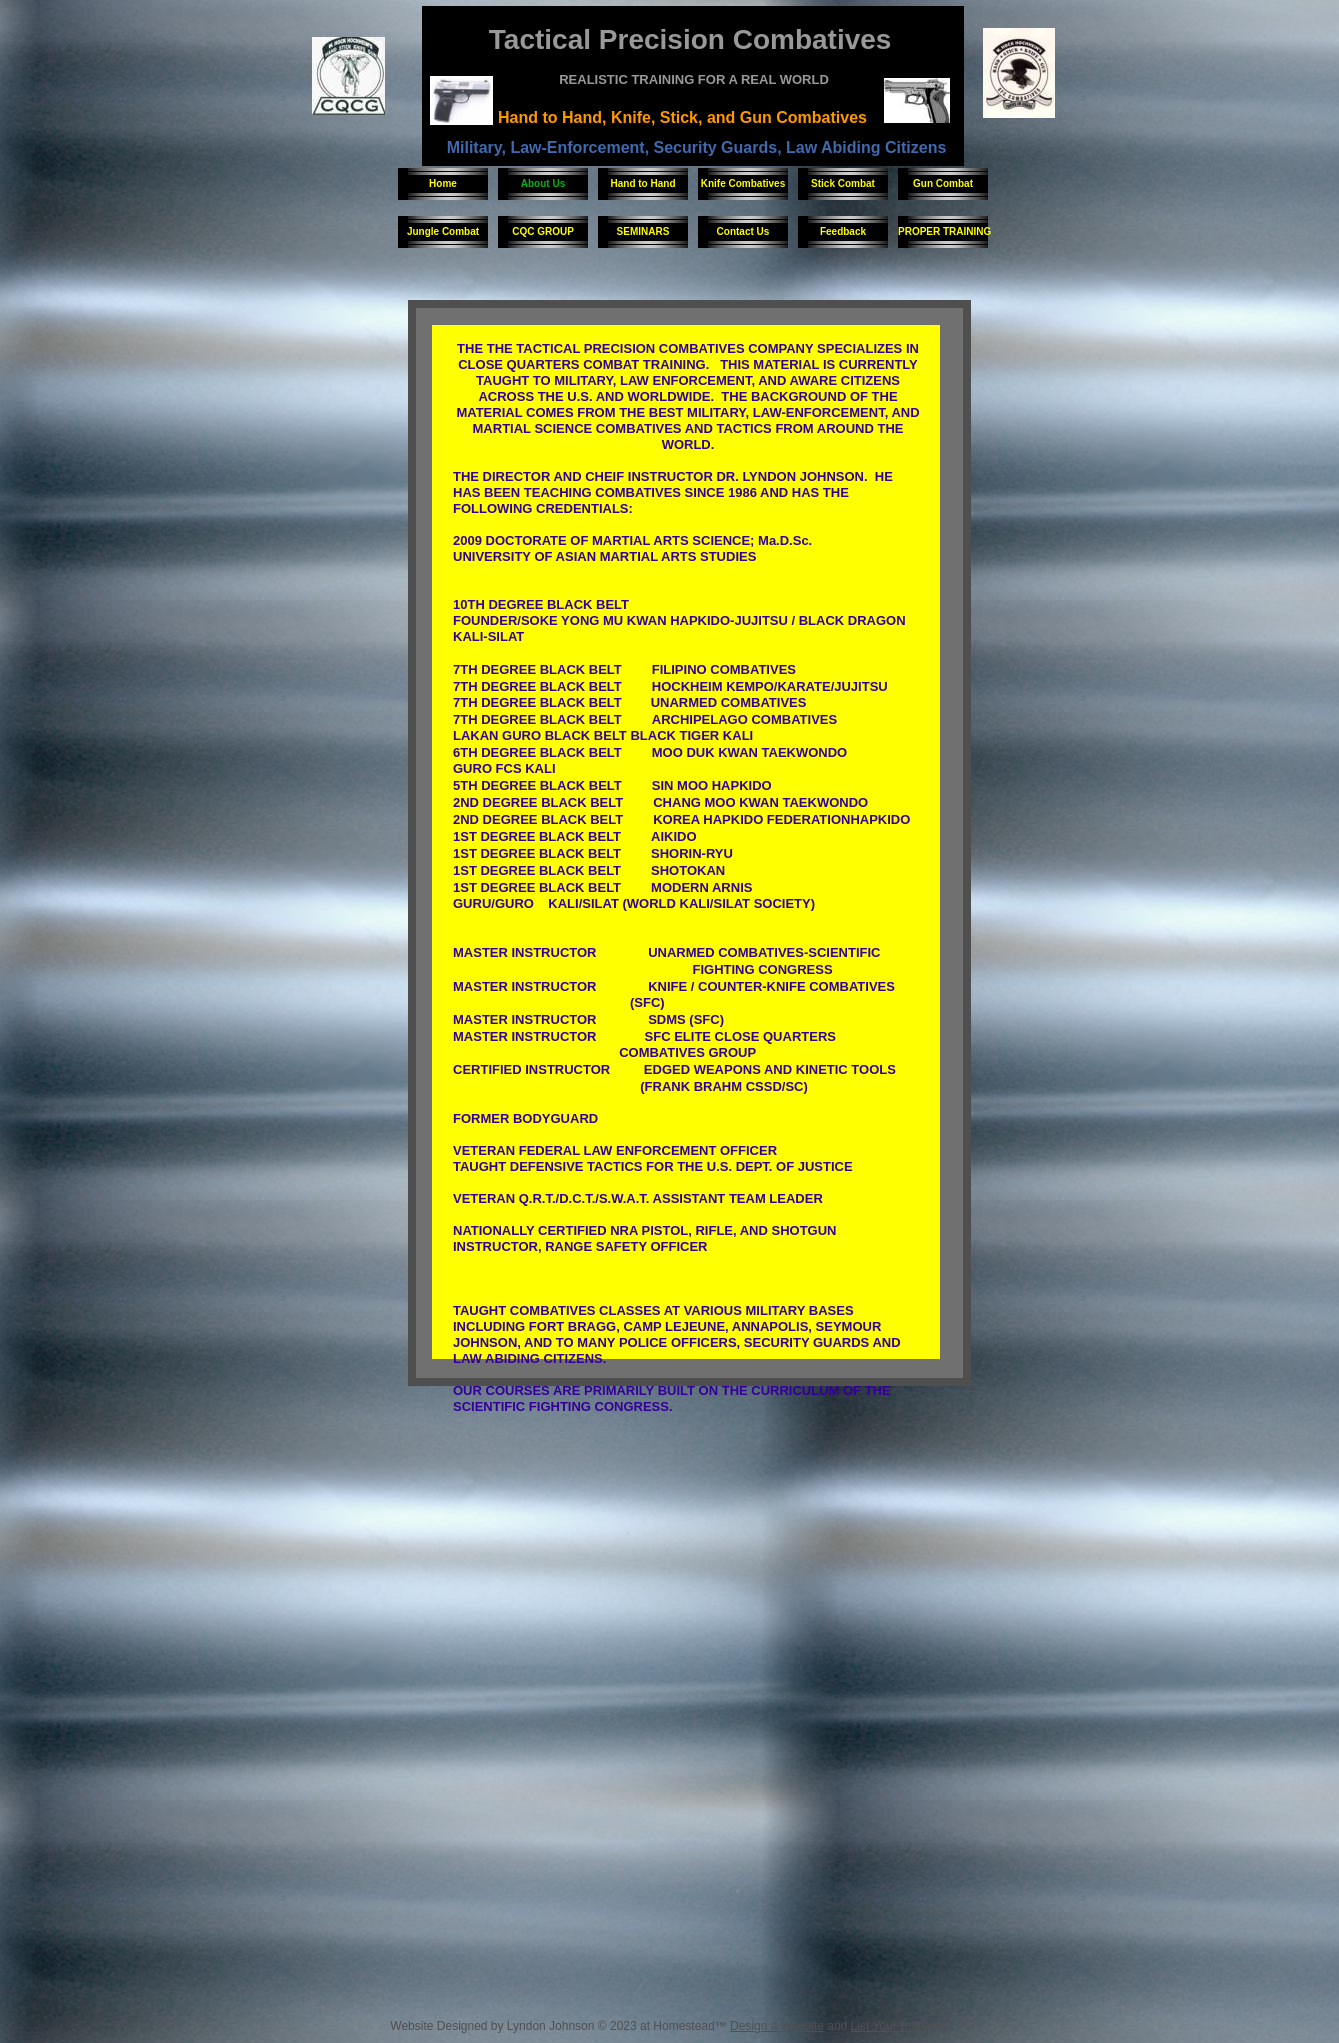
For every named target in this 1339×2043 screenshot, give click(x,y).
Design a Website (777, 2026)
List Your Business (900, 2026)
